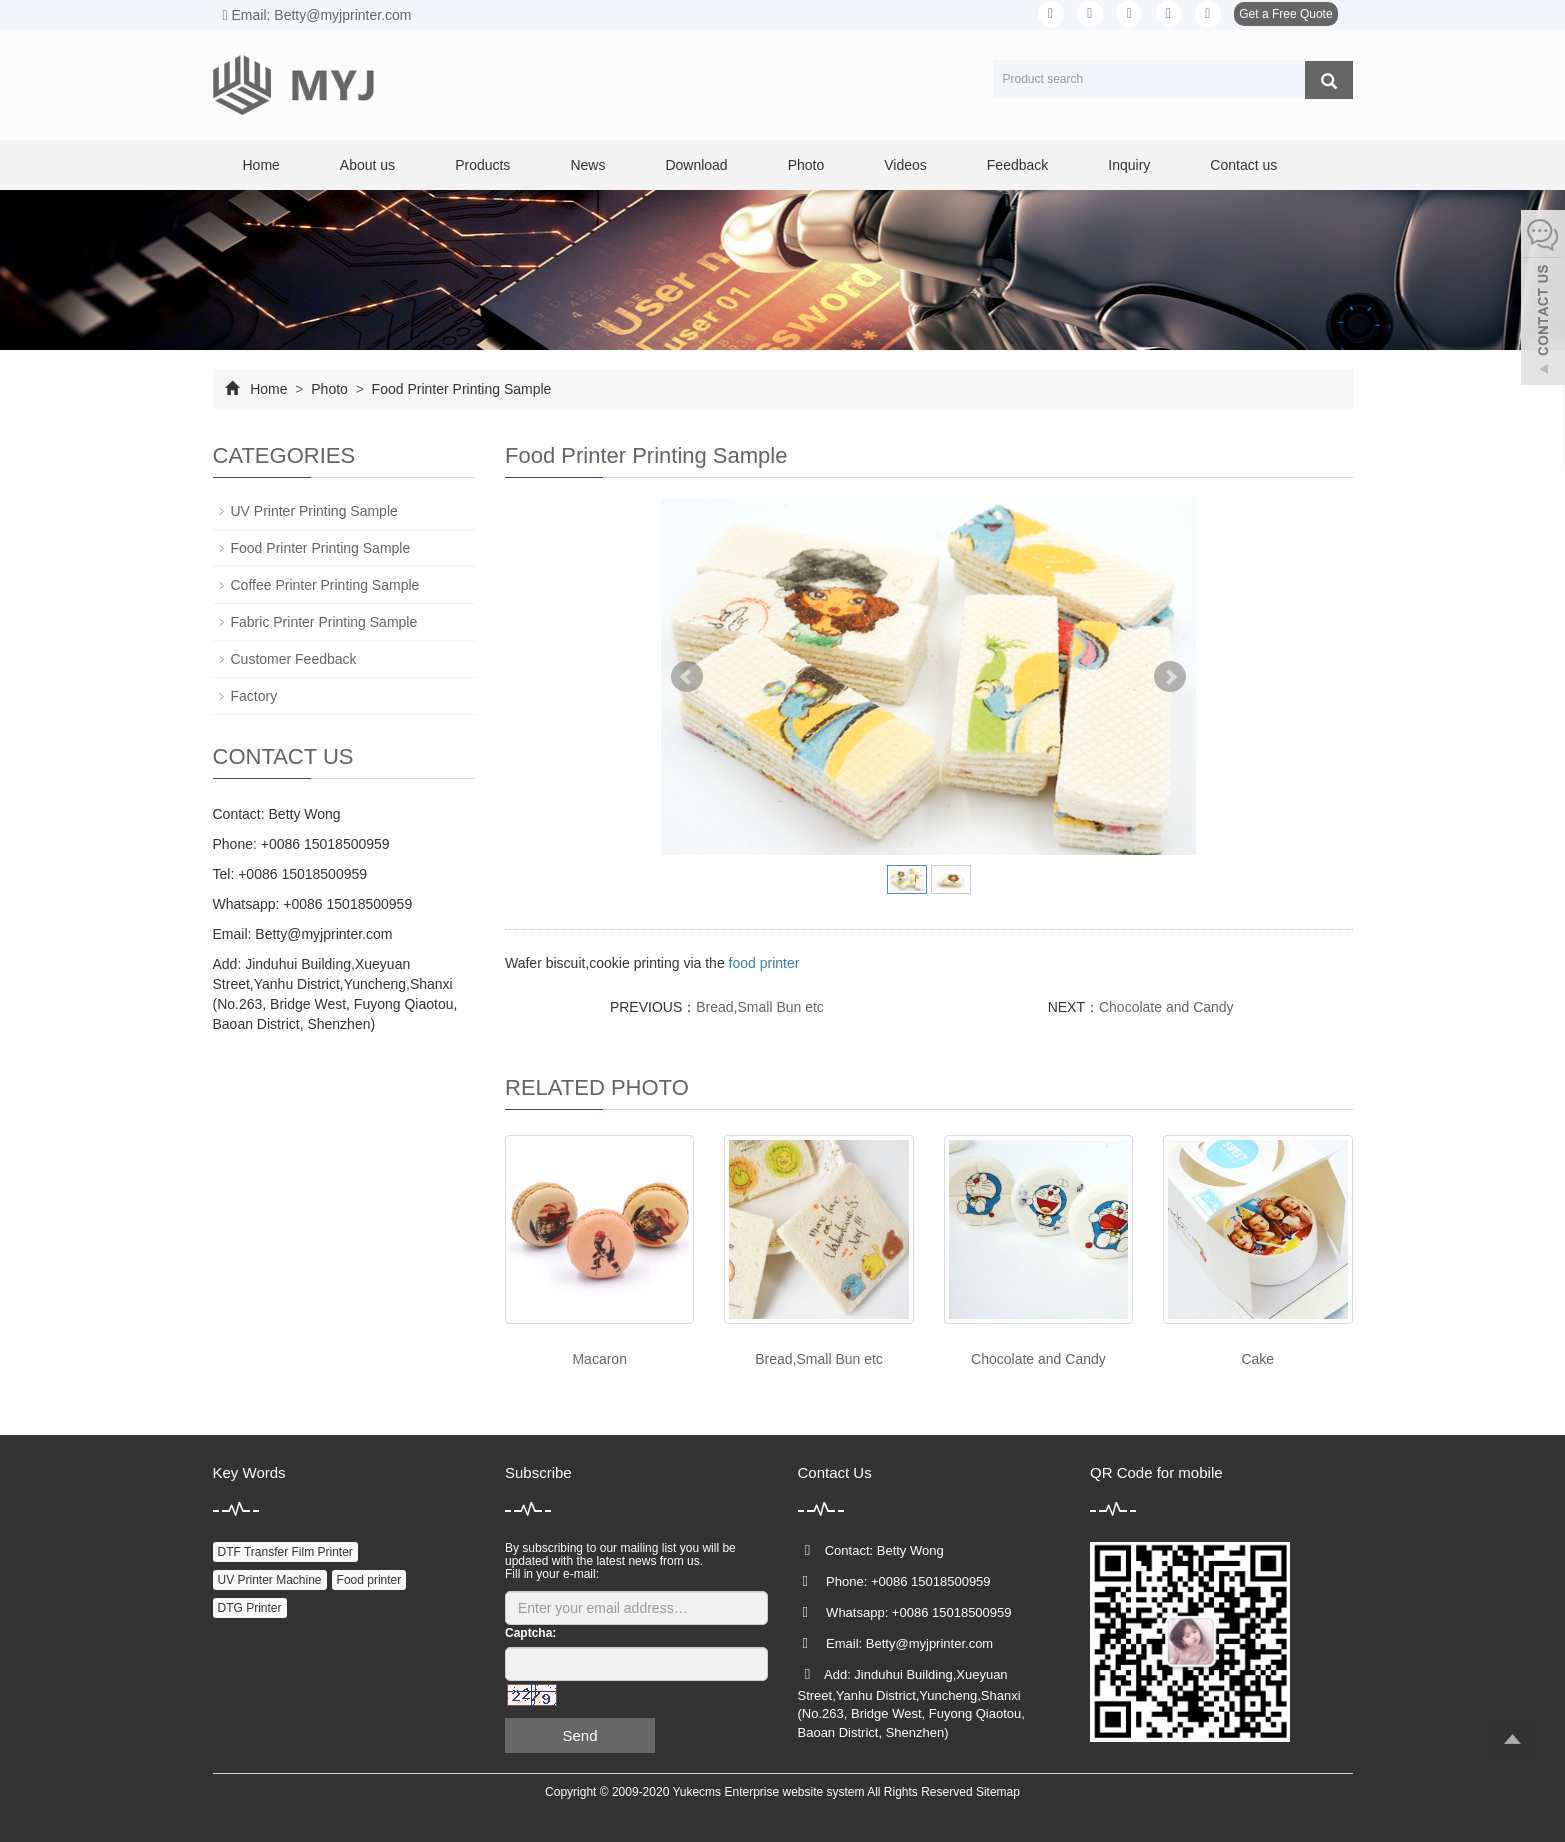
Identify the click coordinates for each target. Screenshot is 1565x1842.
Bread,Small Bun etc (760, 1007)
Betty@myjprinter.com (323, 934)
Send (579, 1735)
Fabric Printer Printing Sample (324, 622)
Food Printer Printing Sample (460, 389)
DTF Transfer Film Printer (285, 1552)
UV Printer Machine (270, 1580)
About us (367, 165)
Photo (806, 165)
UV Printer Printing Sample (314, 511)
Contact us (1243, 165)
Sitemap (998, 1792)
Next (1170, 677)
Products (482, 165)
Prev (687, 677)
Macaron (599, 1359)
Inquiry (1129, 165)
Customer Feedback (294, 659)
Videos (905, 165)
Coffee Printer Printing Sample (325, 585)
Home (261, 165)
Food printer (369, 1580)
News (587, 165)
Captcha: (530, 1633)
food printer (764, 963)
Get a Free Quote (1285, 14)
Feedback (1017, 165)
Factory (254, 696)
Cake (1257, 1359)
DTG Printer (250, 1608)
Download (696, 165)
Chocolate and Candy (1166, 1007)
